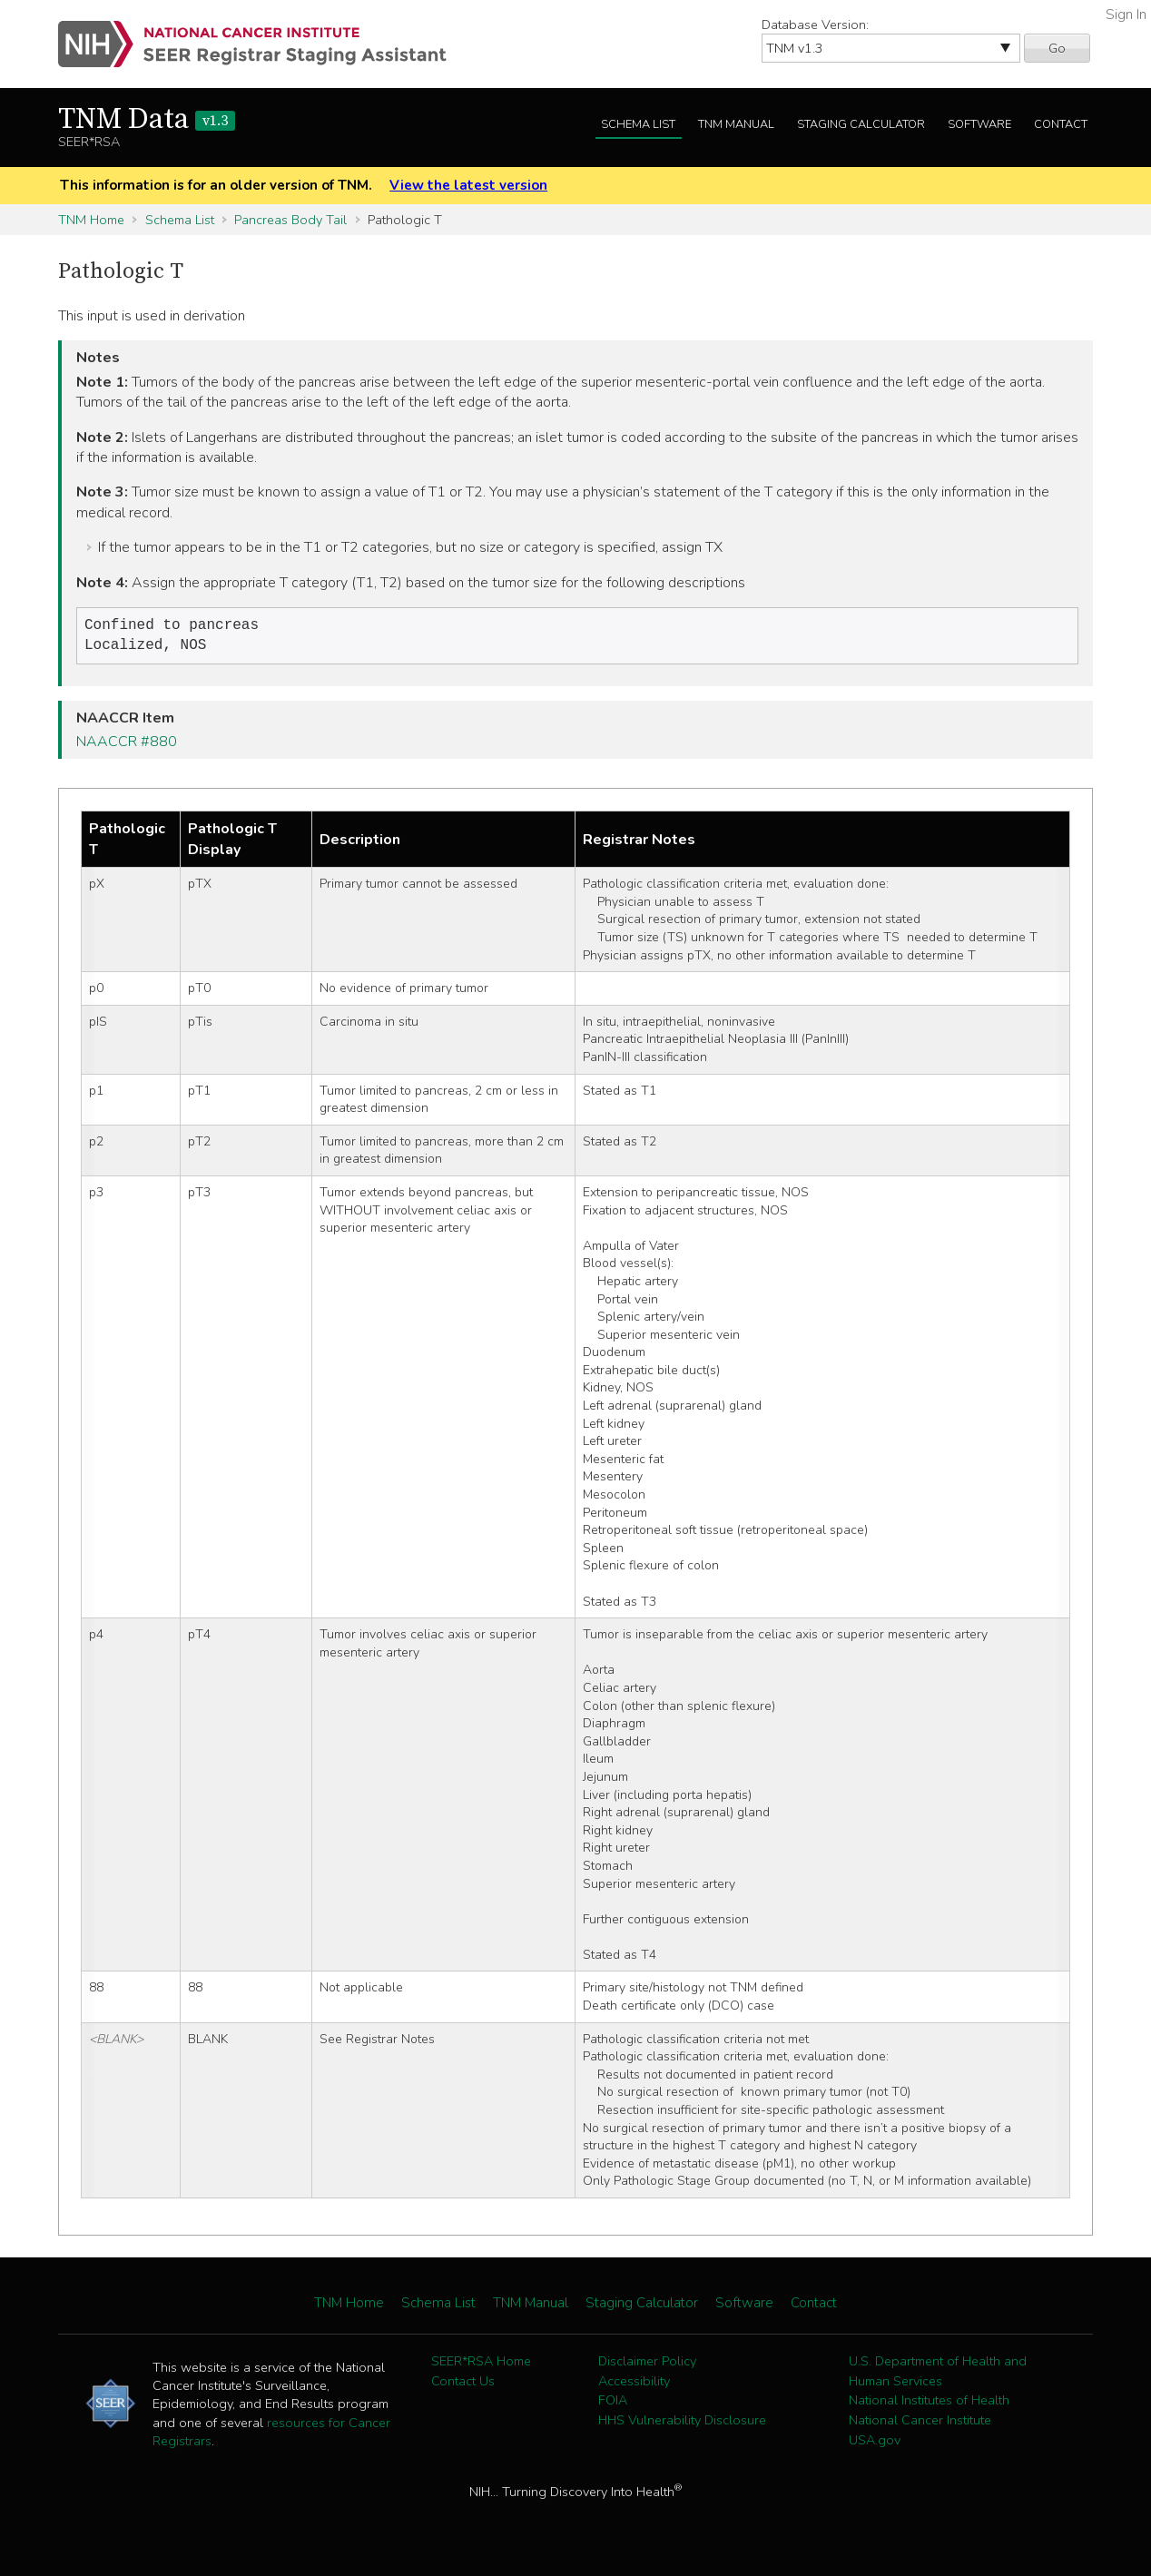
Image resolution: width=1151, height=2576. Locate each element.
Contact (1060, 124)
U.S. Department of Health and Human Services (938, 2374)
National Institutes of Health (929, 2403)
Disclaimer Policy (647, 2364)
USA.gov (874, 2443)
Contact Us (463, 2384)
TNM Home (91, 220)
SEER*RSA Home (481, 2364)
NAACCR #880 (126, 745)
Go (1057, 48)
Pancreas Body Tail (290, 220)
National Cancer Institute (920, 2423)
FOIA (612, 2403)
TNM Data (146, 120)
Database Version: (815, 24)
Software (979, 124)
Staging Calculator (861, 124)
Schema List (638, 124)
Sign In (1126, 15)
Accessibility (634, 2384)
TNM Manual (736, 124)
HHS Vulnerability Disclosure (682, 2423)
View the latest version (468, 185)
